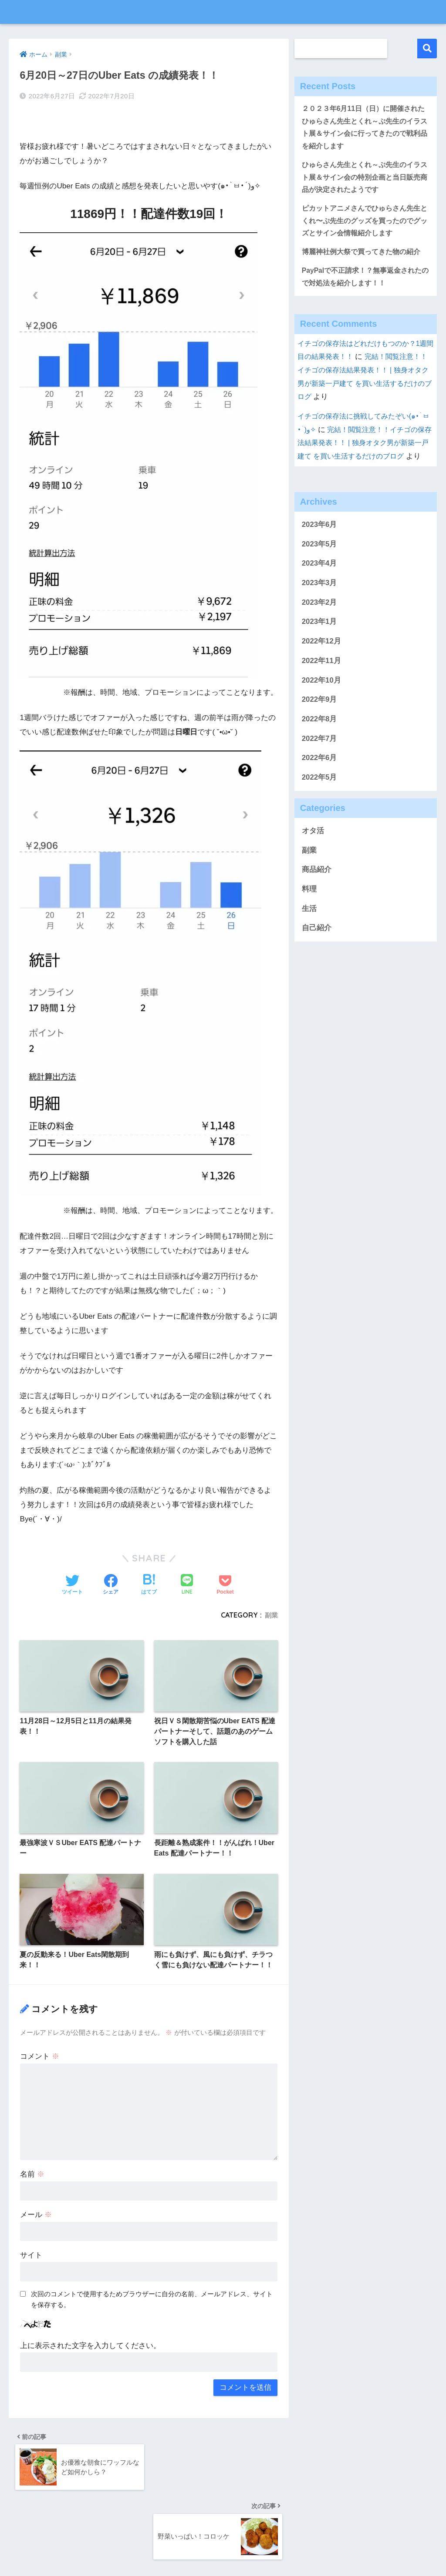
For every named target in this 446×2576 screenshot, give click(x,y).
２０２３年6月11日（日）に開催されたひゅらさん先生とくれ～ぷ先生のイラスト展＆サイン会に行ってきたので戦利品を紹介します (365, 129)
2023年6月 (319, 549)
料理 (309, 914)
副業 (271, 1594)
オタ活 (313, 855)
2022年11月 (321, 685)
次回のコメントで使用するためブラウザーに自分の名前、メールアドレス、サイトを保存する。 (152, 2294)
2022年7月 (319, 763)
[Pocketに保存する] (224, 1564)
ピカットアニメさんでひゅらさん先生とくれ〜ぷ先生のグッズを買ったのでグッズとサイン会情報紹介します (365, 228)
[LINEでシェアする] (187, 1564)
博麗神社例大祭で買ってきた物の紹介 (365, 261)
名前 (32, 2169)
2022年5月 (319, 802)
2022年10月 (321, 704)
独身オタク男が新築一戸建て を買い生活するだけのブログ (223, 11)
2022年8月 (319, 744)
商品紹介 (316, 894)
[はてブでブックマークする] (149, 1564)
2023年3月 (319, 607)
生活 (309, 933)
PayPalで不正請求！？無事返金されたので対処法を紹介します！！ (365, 287)
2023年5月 (319, 568)
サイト (31, 2250)
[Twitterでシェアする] (72, 1564)
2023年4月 (319, 588)
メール (36, 2210)
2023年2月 (319, 627)
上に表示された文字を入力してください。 (90, 2341)
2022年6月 (319, 782)
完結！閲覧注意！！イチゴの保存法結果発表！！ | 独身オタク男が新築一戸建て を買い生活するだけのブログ (365, 454)
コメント (39, 2052)
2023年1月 (319, 646)
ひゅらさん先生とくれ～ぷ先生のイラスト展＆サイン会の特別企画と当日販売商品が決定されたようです (365, 181)
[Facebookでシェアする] (110, 1564)
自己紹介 (316, 952)
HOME (223, 2541)
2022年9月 (319, 724)
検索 (427, 48)
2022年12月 (321, 666)
